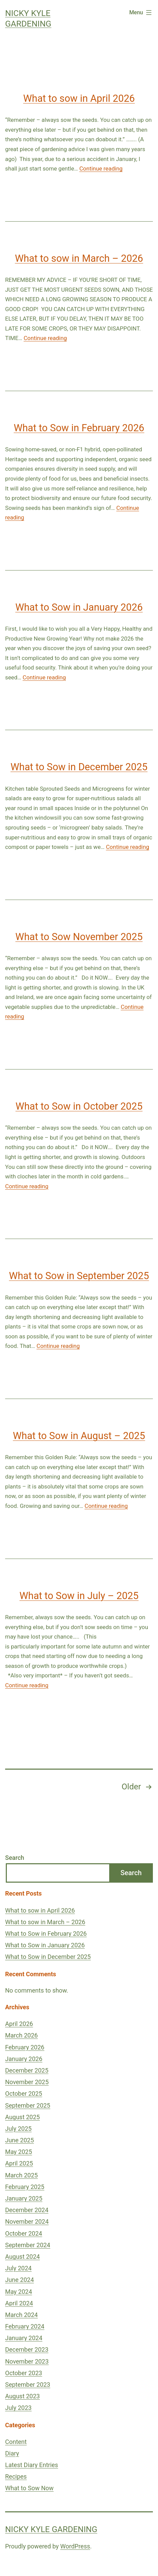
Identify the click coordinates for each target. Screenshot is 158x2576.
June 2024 (19, 2279)
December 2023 (26, 2349)
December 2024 (26, 2209)
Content (16, 2441)
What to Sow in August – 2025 (79, 1436)
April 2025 (19, 2163)
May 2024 (18, 2291)
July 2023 (18, 2407)
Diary (12, 2453)
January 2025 (23, 2198)
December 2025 (26, 2070)
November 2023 (27, 2361)
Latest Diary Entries (31, 2464)
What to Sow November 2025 (79, 937)
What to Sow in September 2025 (79, 1276)
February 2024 (24, 2326)
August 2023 (22, 2396)
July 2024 (18, 2268)
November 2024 (27, 2221)
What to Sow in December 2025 (79, 767)
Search (14, 1857)
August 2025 (22, 2117)
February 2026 (24, 2047)
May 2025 (18, 2151)
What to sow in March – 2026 (79, 258)
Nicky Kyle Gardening (51, 2529)
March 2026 (21, 2035)
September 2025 (27, 2105)
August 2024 (22, 2256)
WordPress (75, 2546)
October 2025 (23, 2093)
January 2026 (23, 2058)
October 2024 (23, 2233)
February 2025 (24, 2186)
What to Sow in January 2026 (79, 607)
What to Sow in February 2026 (79, 428)
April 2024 (19, 2303)
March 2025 (21, 2175)
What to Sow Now (29, 2488)
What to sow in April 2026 (79, 98)
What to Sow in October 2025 (78, 1106)
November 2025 (27, 2082)
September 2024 (27, 2245)
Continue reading (101, 168)
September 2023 (27, 2384)
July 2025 (18, 2128)
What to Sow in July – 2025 (79, 1595)
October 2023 (23, 2373)
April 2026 (19, 2023)
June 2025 (19, 2140)
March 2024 (21, 2314)
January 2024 (23, 2337)
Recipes (16, 2476)
